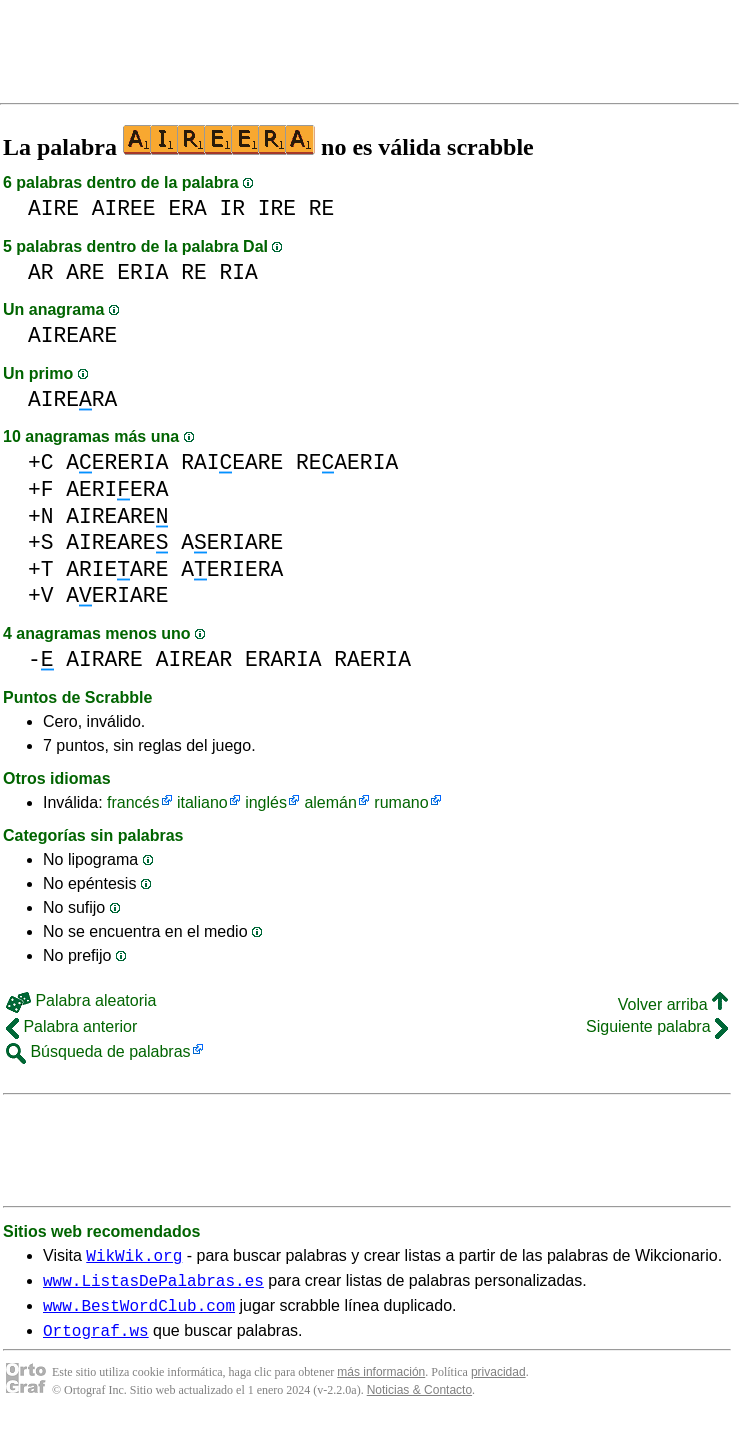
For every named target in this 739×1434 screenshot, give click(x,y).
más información (381, 1384)
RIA (238, 272)
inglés (266, 802)
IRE (277, 208)
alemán (330, 802)
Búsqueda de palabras (98, 1051)
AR (41, 272)
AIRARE (104, 659)
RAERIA (372, 659)
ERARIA (283, 659)
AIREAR (194, 659)
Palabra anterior (71, 1026)
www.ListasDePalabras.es (153, 1286)
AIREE (124, 208)
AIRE (53, 208)
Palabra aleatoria (81, 1000)
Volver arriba (673, 1004)
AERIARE (232, 542)
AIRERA (72, 399)
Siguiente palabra (657, 1026)
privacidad (498, 1384)
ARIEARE (117, 569)
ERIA (142, 272)
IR (232, 208)
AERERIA (117, 462)
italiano (202, 802)
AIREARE (72, 335)
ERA (187, 208)
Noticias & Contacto (419, 1402)
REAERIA (347, 462)
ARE (85, 272)
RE (322, 208)
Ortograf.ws (96, 1342)
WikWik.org (134, 1258)
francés (133, 802)
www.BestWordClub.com (139, 1314)
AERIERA (117, 489)
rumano (401, 802)
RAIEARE (232, 462)
